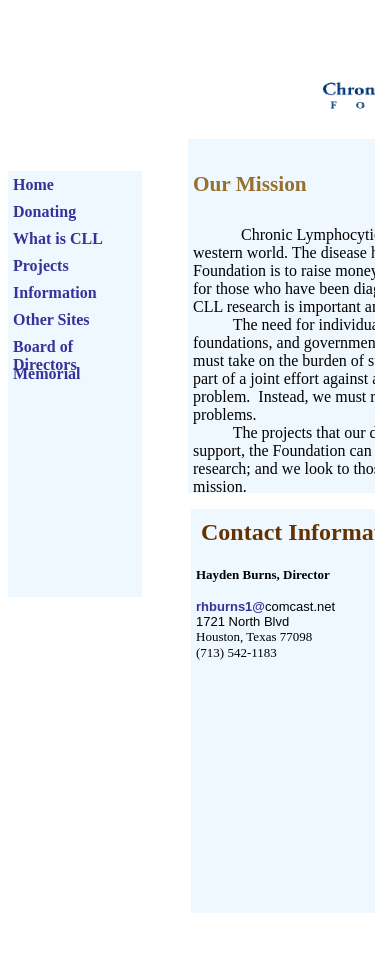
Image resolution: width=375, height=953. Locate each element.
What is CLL (58, 234)
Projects (41, 261)
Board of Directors (45, 342)
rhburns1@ (230, 606)
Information (55, 288)
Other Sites (51, 315)
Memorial (47, 369)
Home (33, 180)
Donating (44, 207)
